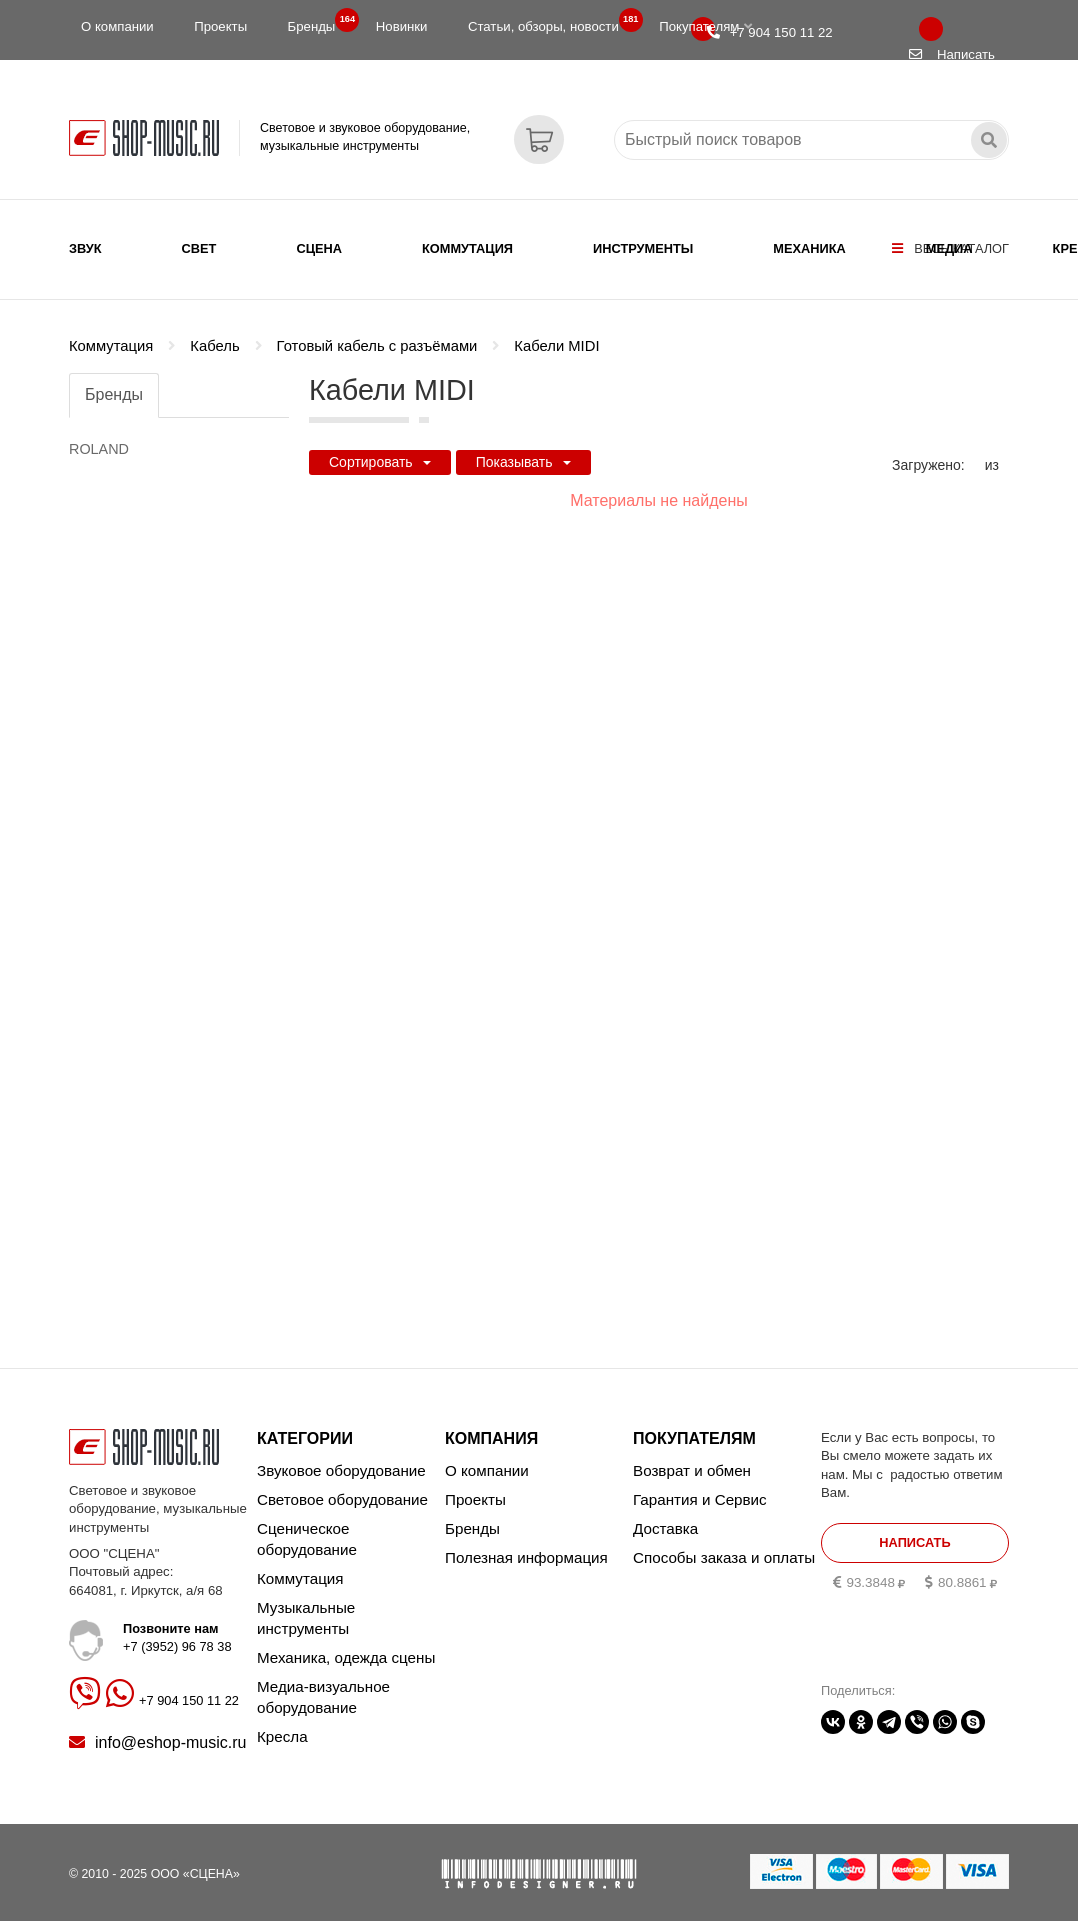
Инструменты (643, 248)
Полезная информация (526, 1549)
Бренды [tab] (114, 381)
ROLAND (99, 436)
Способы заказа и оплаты (724, 1549)
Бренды (318, 22)
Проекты (220, 26)
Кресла (282, 1728)
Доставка (665, 1520)
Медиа (949, 248)
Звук (85, 248)
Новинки (402, 26)
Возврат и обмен (692, 1462)
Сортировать (380, 449)
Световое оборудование (342, 1491)
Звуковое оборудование (341, 1462)
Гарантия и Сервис (700, 1491)
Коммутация (467, 248)
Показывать (523, 449)
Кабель (214, 333)
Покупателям (705, 26)
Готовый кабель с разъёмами (377, 333)
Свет (199, 248)
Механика (809, 248)
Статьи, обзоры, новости (549, 22)
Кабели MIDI (556, 333)
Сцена (319, 248)
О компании (117, 26)
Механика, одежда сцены (346, 1649)
